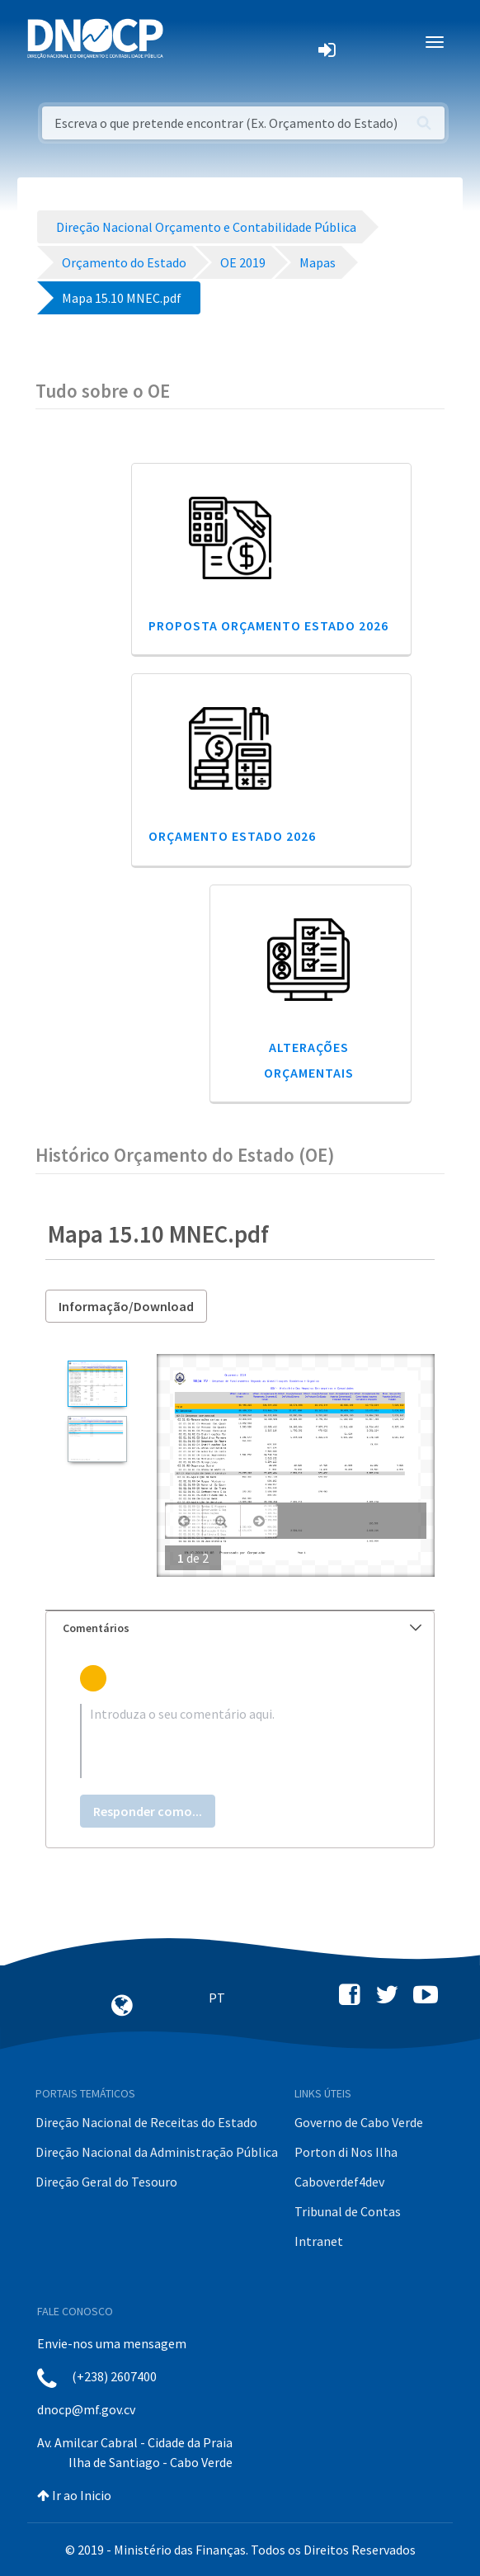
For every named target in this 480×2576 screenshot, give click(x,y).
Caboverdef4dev (339, 2181)
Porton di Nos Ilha (346, 2152)
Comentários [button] (242, 1628)
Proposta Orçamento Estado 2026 (268, 625)
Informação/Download (126, 1306)
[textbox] (240, 1741)
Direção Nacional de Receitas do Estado (146, 2122)
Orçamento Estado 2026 (232, 836)
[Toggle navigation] (185, 42)
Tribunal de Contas (347, 2211)
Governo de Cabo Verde (358, 2122)
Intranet (318, 2241)
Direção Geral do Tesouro (106, 2181)
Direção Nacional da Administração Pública (156, 2152)
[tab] (240, 1628)
